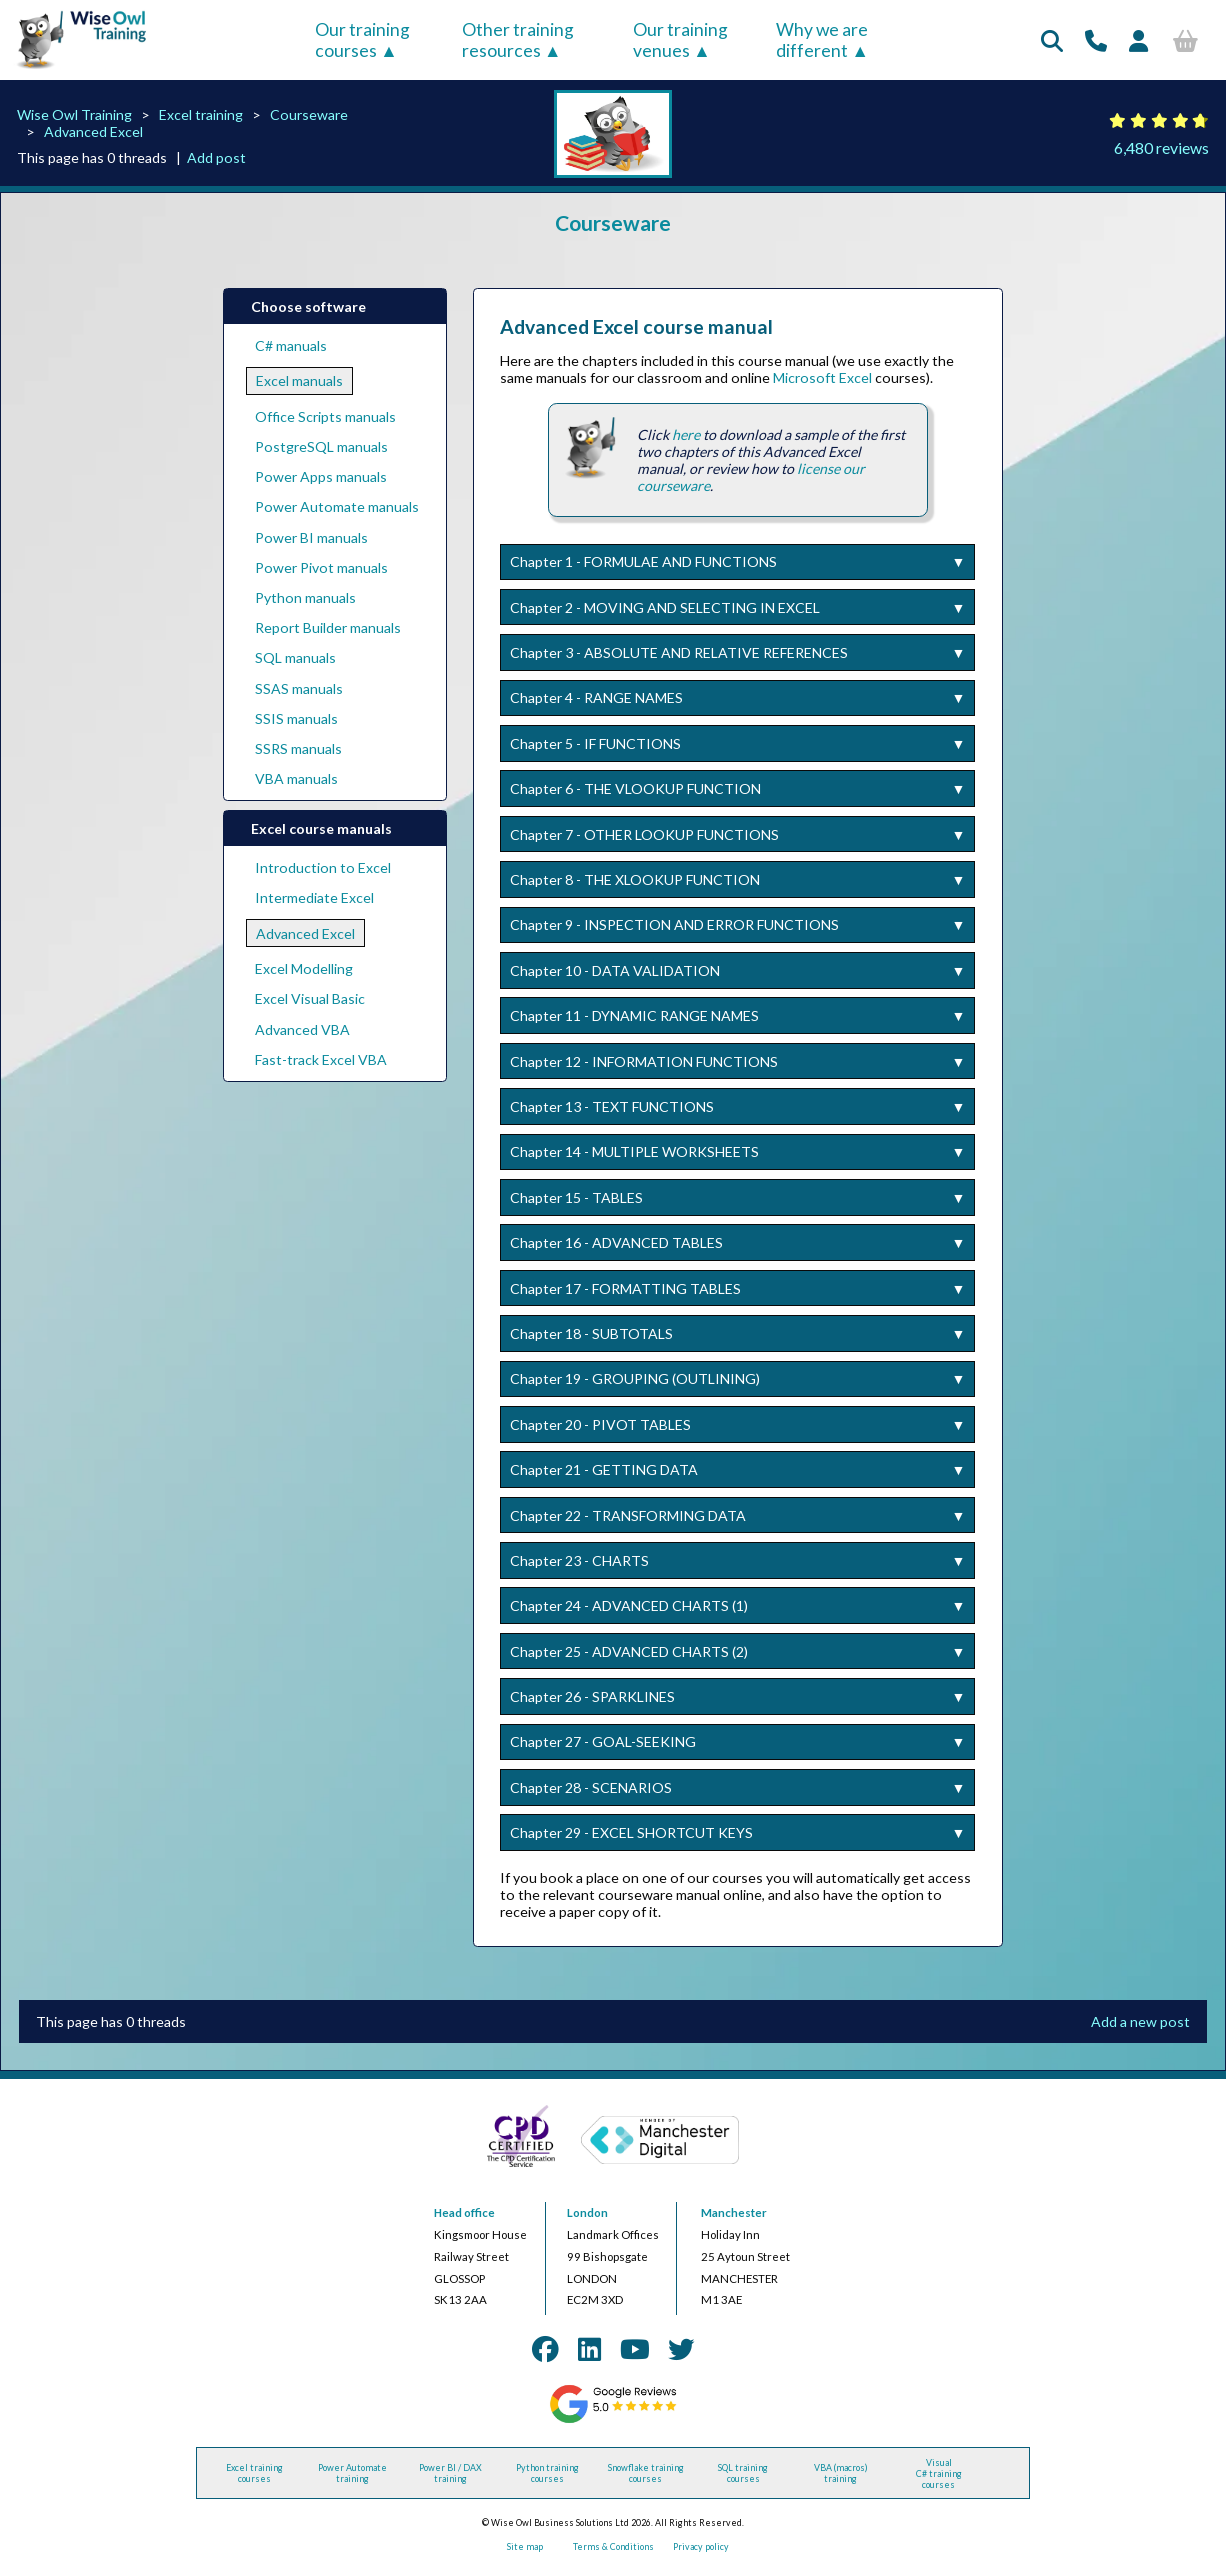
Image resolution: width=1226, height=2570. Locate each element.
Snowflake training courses (646, 2473)
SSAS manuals (299, 688)
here (686, 434)
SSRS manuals (298, 748)
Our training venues (680, 40)
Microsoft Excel (822, 377)
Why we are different (822, 40)
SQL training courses (743, 2473)
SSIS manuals (296, 718)
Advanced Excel (93, 131)
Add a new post (1140, 2021)
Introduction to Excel (323, 867)
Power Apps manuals (321, 476)
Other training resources (518, 40)
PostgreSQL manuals (321, 446)
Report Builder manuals (328, 627)
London (587, 2212)
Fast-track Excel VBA (321, 1059)
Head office (464, 2212)
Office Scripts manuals (325, 416)
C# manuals (291, 345)
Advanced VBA (302, 1029)
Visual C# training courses (939, 2473)
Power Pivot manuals (321, 567)
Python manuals (305, 597)
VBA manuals (296, 778)
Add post (216, 157)
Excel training (201, 114)
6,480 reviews (1161, 147)
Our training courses (362, 40)
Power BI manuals (311, 537)
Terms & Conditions (613, 2546)
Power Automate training (352, 2473)
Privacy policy (701, 2546)
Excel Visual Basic (310, 998)
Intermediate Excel (314, 897)
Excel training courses (254, 2473)
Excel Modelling (304, 968)
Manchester (734, 2212)
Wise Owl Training (74, 114)
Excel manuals (299, 380)
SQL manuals (295, 657)
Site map (525, 2546)
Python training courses (547, 2473)
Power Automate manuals (337, 506)
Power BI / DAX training (450, 2473)
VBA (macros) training (841, 2473)
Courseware (309, 114)
